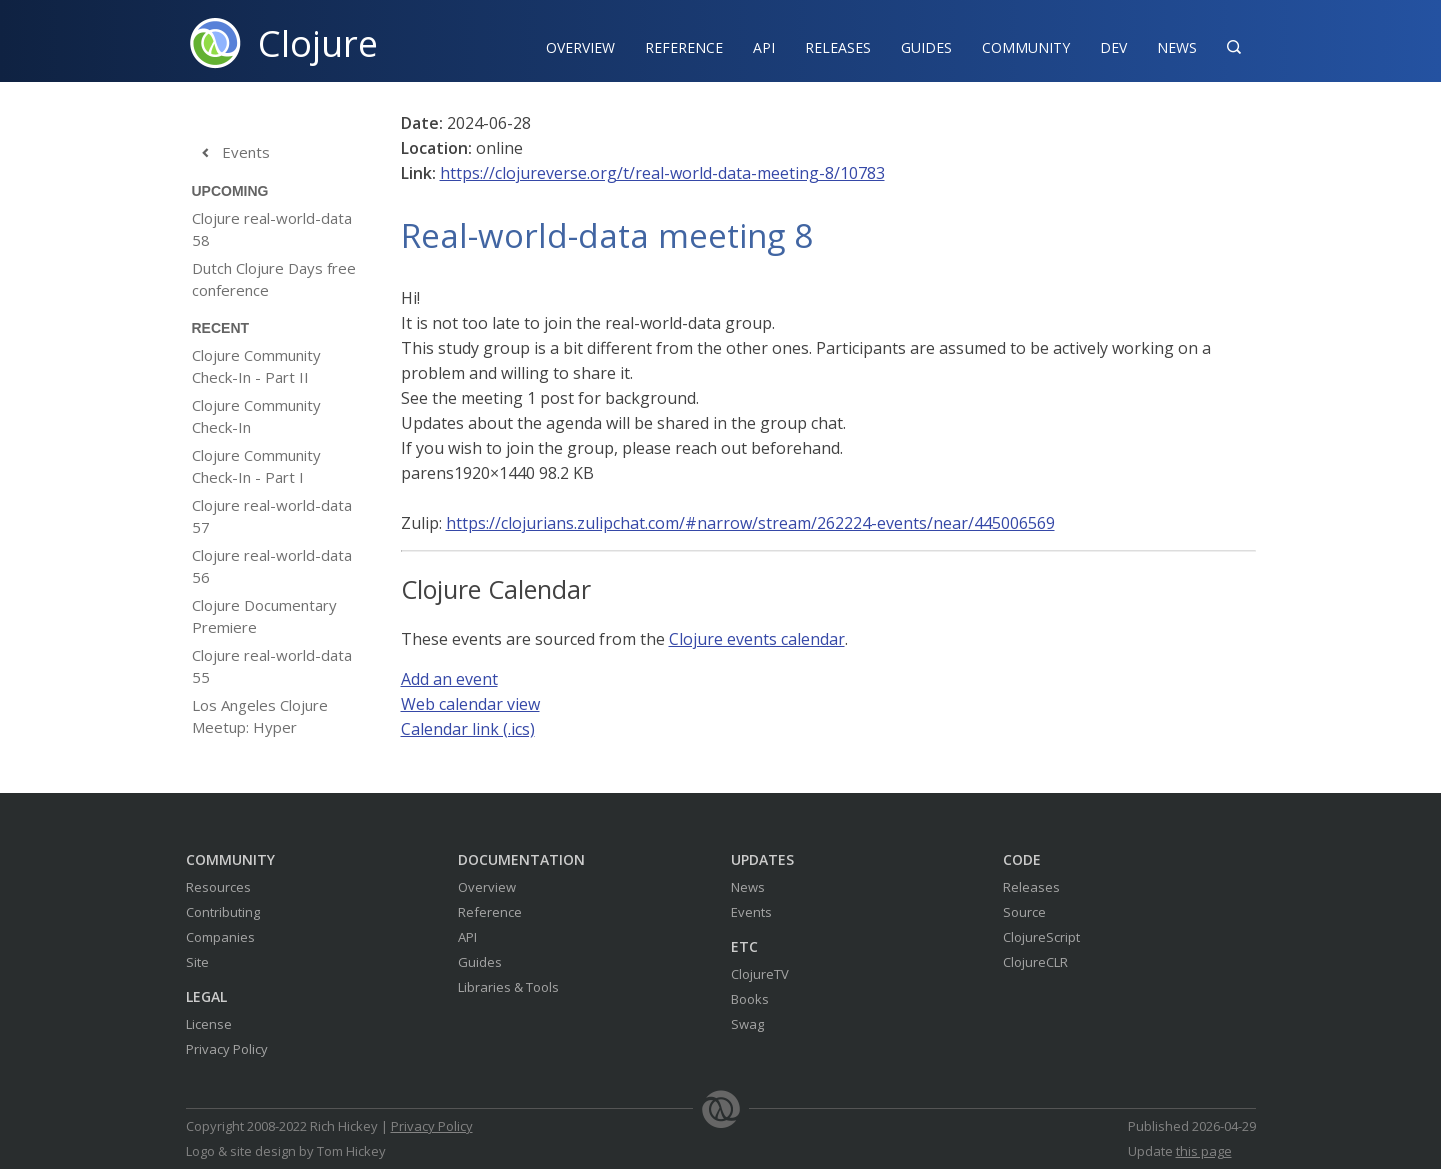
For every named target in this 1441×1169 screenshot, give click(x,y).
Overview (580, 47)
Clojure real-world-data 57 (272, 516)
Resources (218, 887)
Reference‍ (684, 47)
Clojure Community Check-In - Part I (256, 466)
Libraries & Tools (508, 987)
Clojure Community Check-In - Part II (256, 366)
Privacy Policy (227, 1049)
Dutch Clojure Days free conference (274, 279)
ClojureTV (760, 974)
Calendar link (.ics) (468, 729)
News (1177, 47)
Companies (220, 937)
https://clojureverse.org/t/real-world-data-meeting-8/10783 (662, 173)
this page (1204, 1151)
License (209, 1024)
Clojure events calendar (757, 639)
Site (197, 962)
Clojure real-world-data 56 (272, 566)
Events (231, 153)
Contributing (223, 912)
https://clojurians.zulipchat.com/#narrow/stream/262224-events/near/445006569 (750, 523)
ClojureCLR (1035, 962)
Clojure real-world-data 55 (272, 666)
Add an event (449, 679)
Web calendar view (470, 704)
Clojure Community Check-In (256, 416)
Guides (926, 47)
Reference (490, 912)
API (764, 47)
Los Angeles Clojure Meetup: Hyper (260, 716)
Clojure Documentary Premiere (264, 616)
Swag (747, 1024)
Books (750, 999)
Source (1024, 912)
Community (1026, 47)
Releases (838, 47)
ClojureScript (1041, 937)
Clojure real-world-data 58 (272, 229)
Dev (1113, 47)
